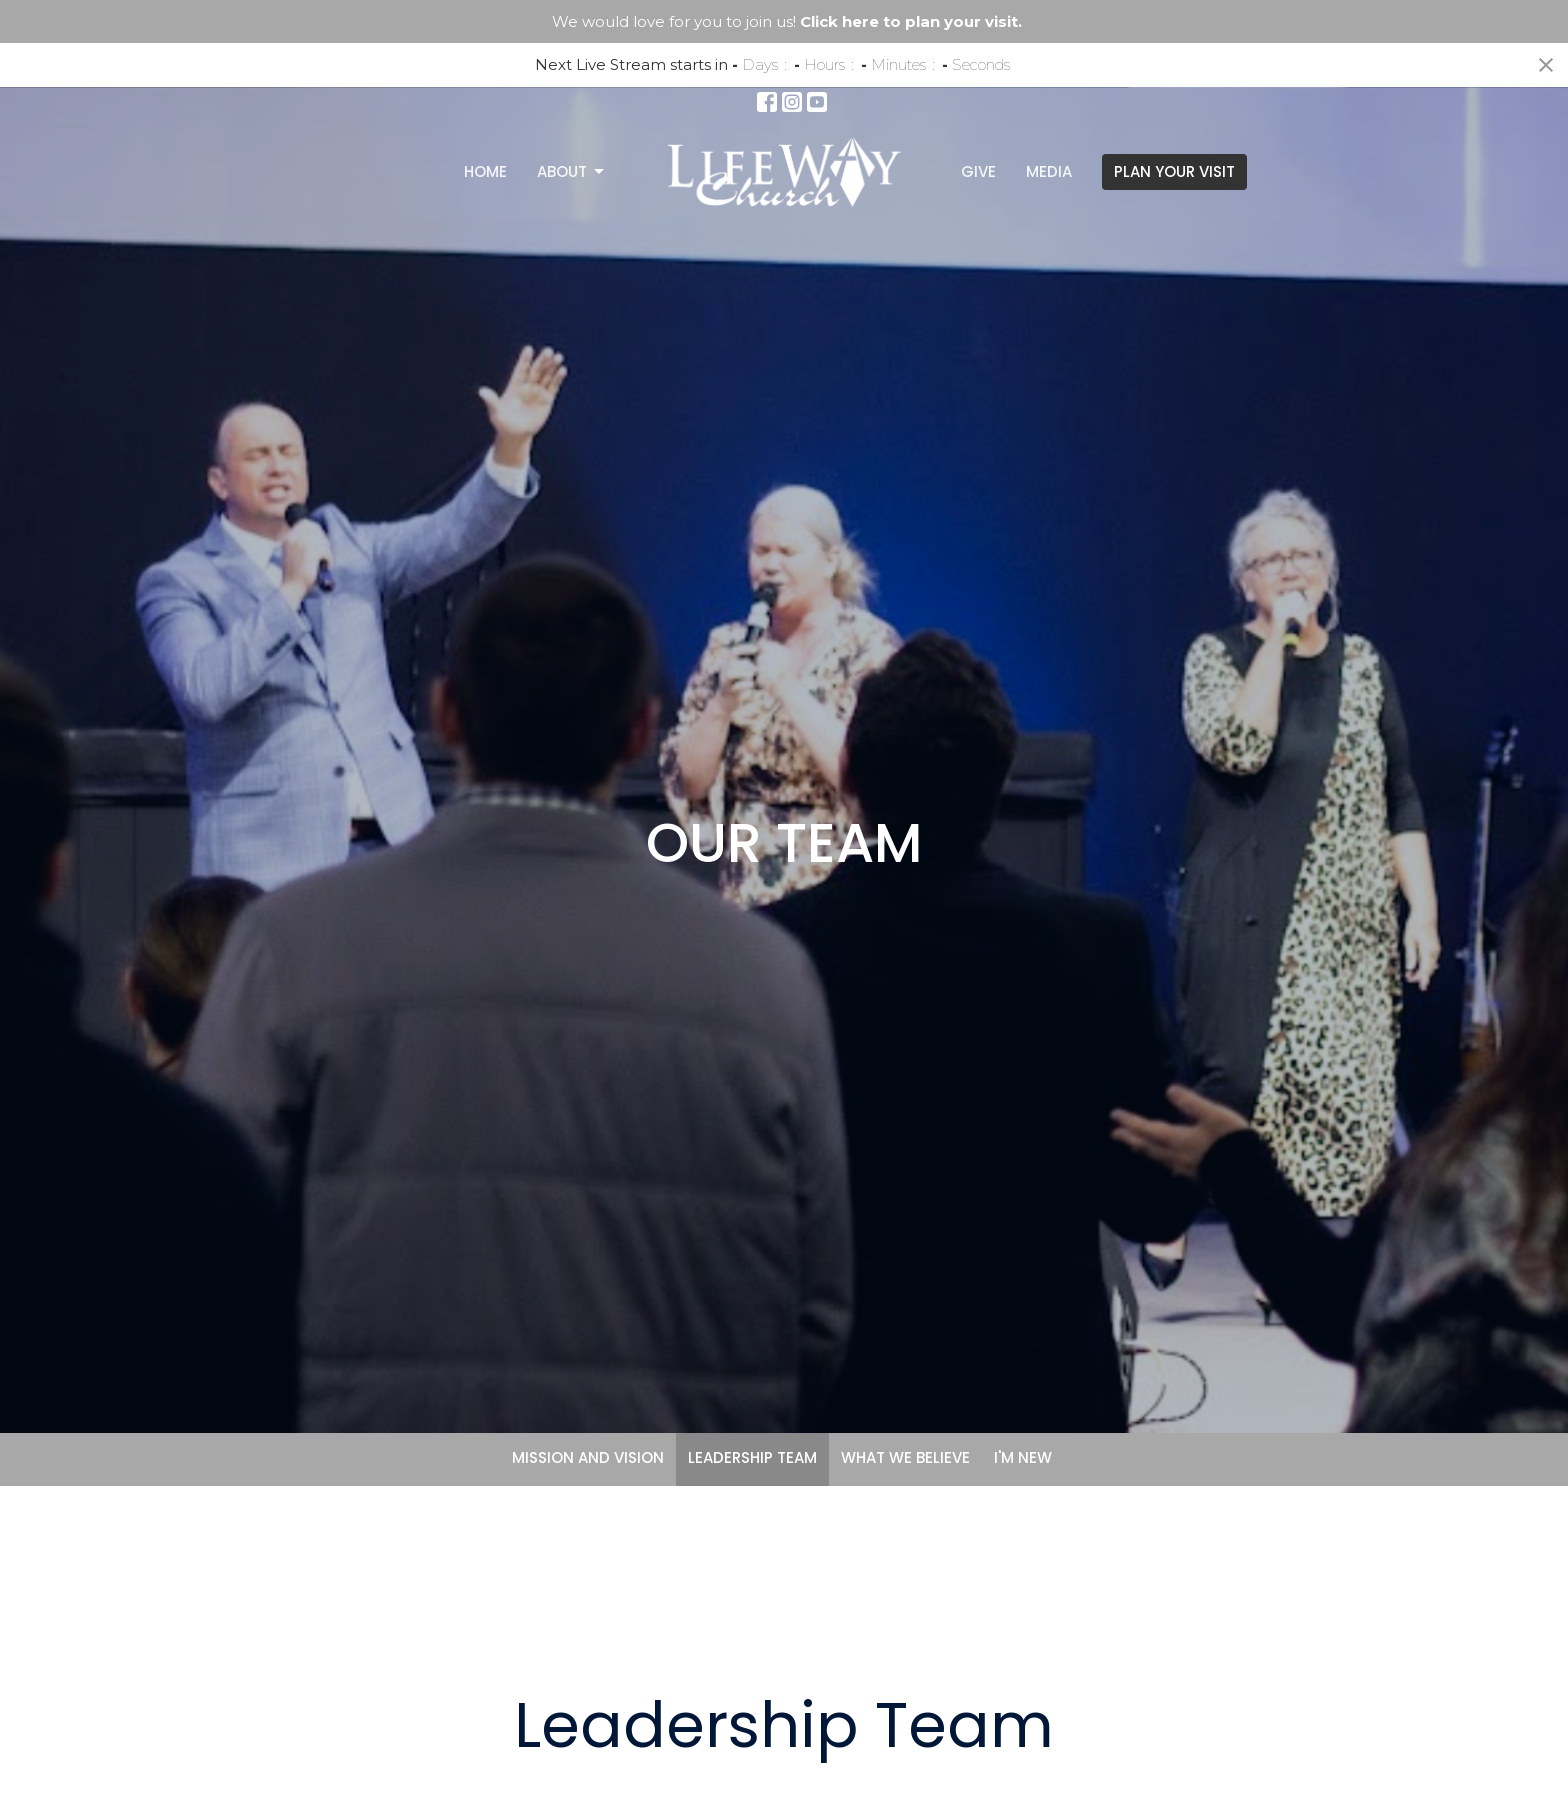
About (572, 171)
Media (1049, 171)
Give (978, 171)
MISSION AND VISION (588, 1457)
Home (485, 171)
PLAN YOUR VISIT (1174, 171)
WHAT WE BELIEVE (905, 1457)
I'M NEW (1023, 1457)
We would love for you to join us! (787, 21)
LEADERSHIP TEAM (752, 1457)
